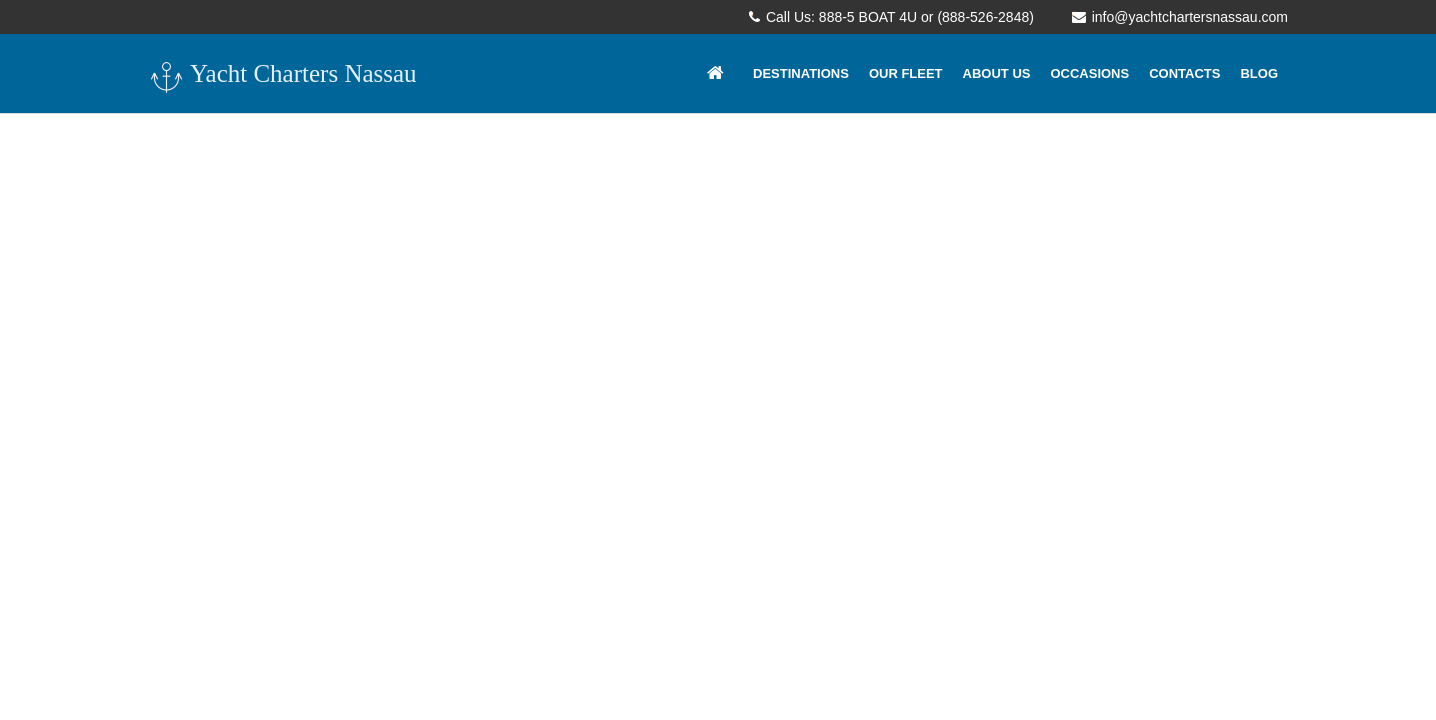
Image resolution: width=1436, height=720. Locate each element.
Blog (1259, 73)
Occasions (1089, 73)
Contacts (1184, 73)
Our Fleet (906, 73)
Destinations (801, 73)
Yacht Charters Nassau (282, 76)
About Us (997, 73)
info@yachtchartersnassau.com (1180, 17)
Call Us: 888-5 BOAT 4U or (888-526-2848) (891, 17)
